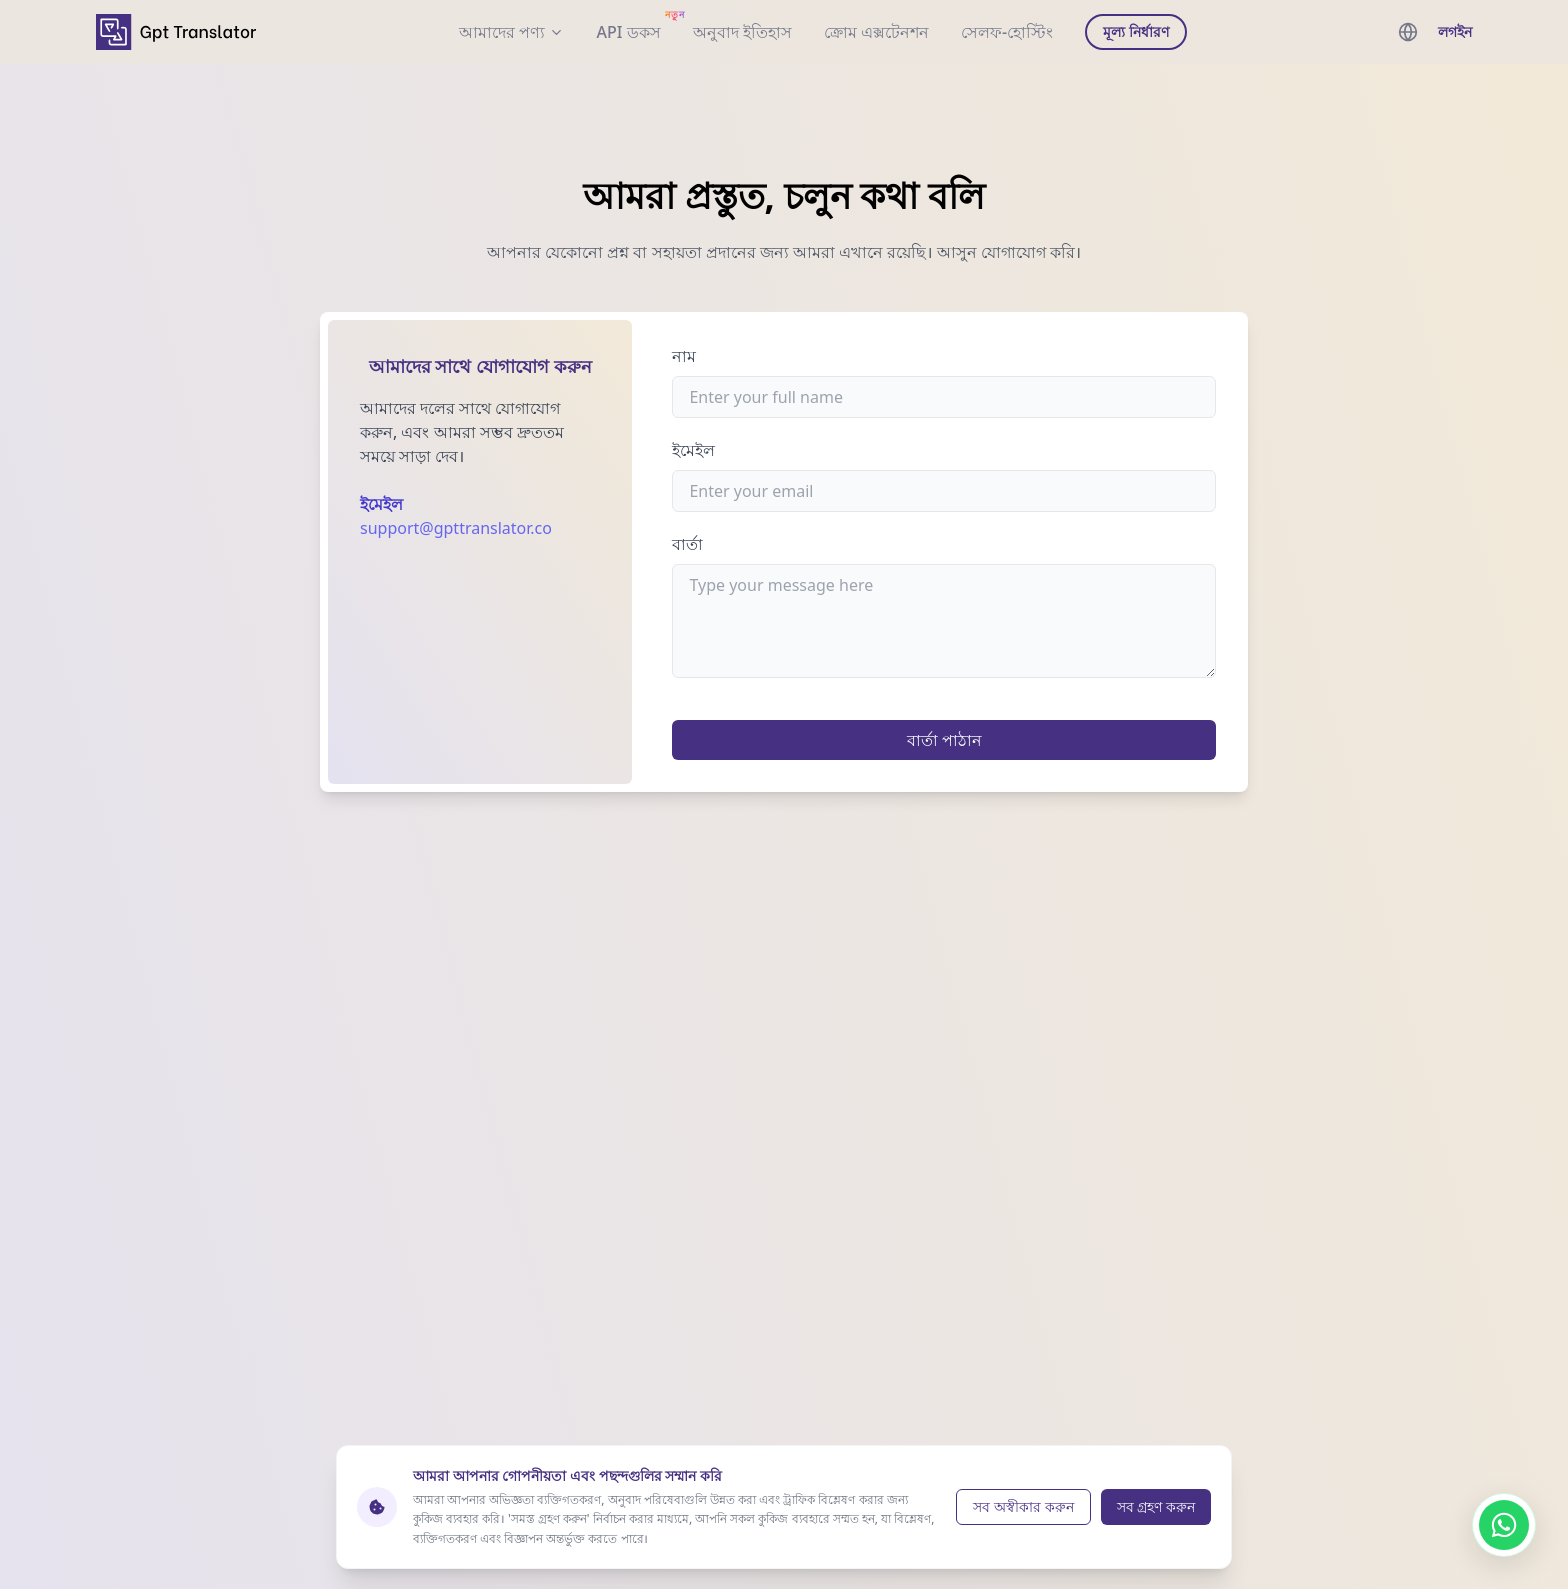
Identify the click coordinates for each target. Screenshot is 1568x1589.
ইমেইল (693, 450)
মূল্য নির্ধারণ (1136, 31)
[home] (176, 31)
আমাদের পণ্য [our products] (511, 32)
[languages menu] (1408, 32)
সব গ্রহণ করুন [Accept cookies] (1156, 1506)
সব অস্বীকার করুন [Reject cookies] (1023, 1506)
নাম (684, 356)
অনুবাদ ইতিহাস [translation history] (742, 32)
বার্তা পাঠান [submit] (944, 740)
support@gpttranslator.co (456, 528)
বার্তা (687, 544)
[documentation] (628, 32)
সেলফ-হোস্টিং (1007, 32)
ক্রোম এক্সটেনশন (876, 32)
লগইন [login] (1455, 31)
